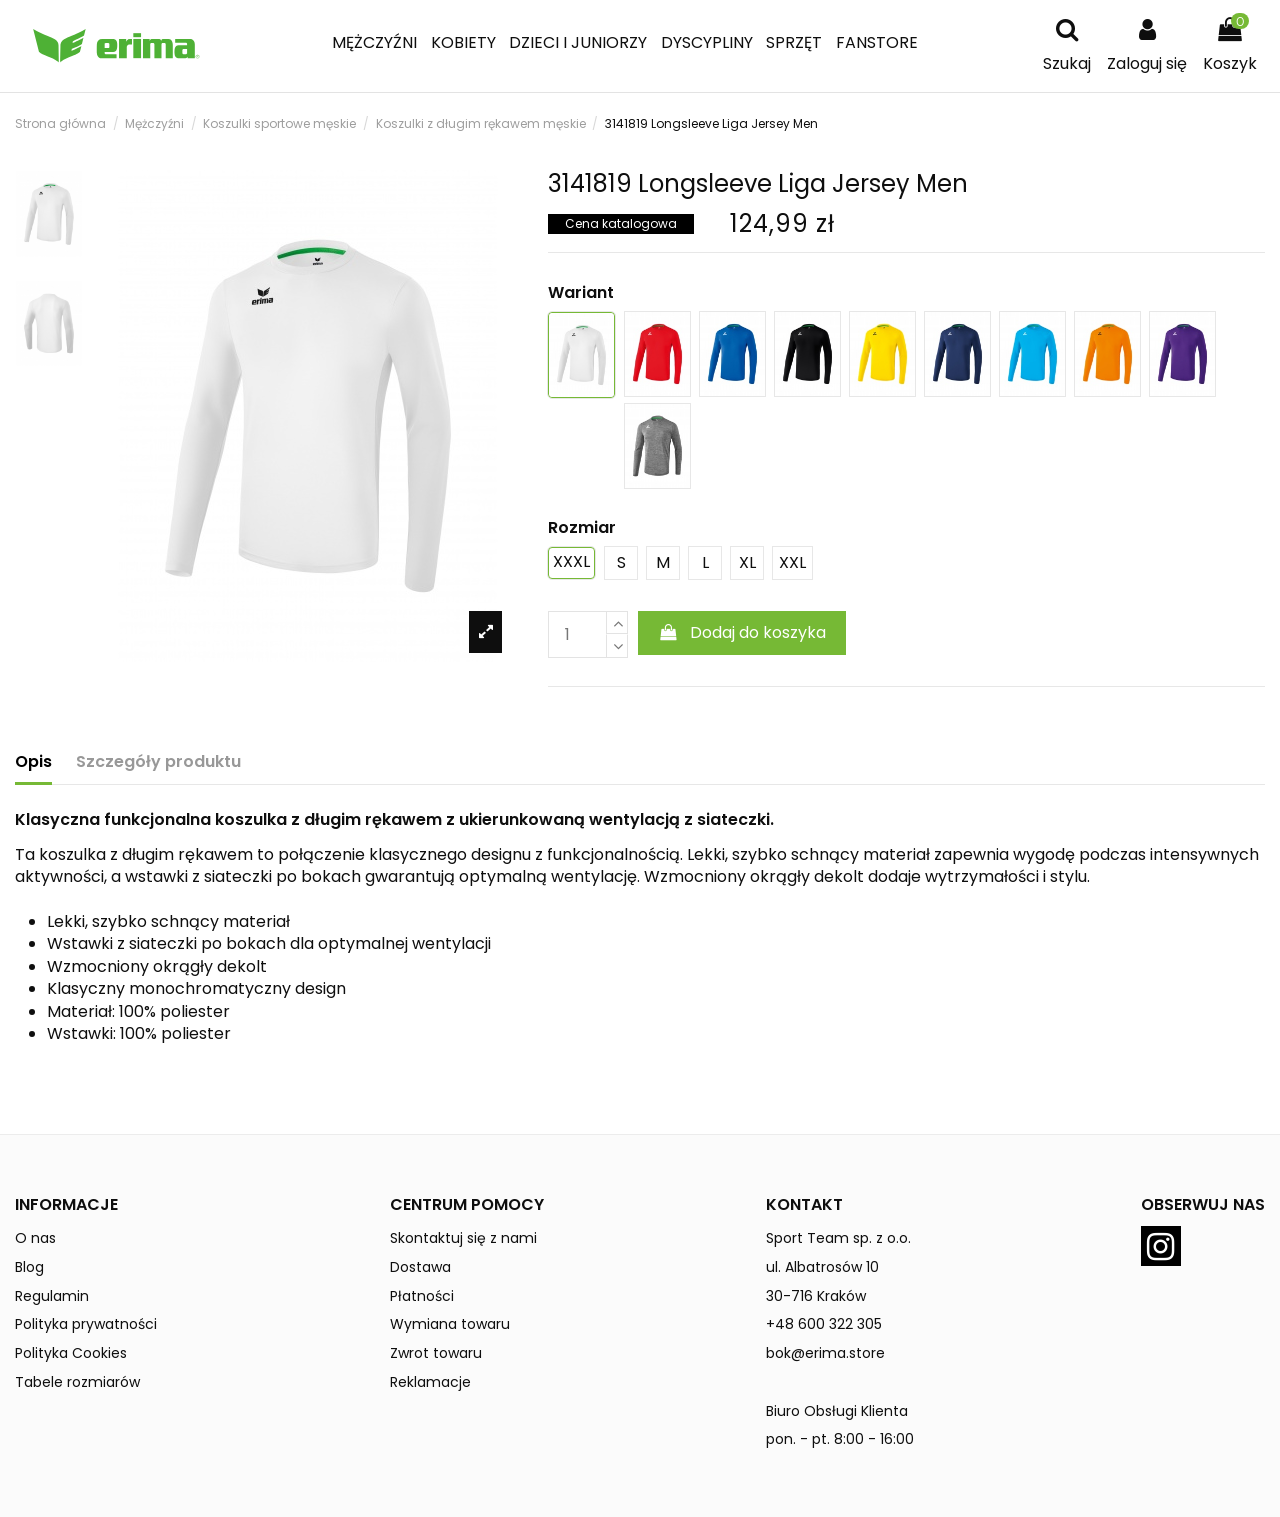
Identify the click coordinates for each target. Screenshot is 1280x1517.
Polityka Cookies (71, 1353)
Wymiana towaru (450, 1324)
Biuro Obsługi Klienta (837, 1411)
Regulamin (52, 1296)
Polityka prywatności (86, 1324)
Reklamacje (430, 1382)
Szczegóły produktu (158, 762)
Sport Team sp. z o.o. (838, 1238)
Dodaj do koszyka (742, 632)
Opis (33, 762)
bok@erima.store (825, 1353)
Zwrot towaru (436, 1353)
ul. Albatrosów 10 (822, 1267)
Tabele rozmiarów (77, 1382)
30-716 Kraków (816, 1296)
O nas (35, 1238)
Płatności (422, 1296)
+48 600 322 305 (824, 1324)
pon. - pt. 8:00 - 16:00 (840, 1439)
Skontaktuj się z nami (463, 1238)
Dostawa (420, 1267)
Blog (29, 1267)
